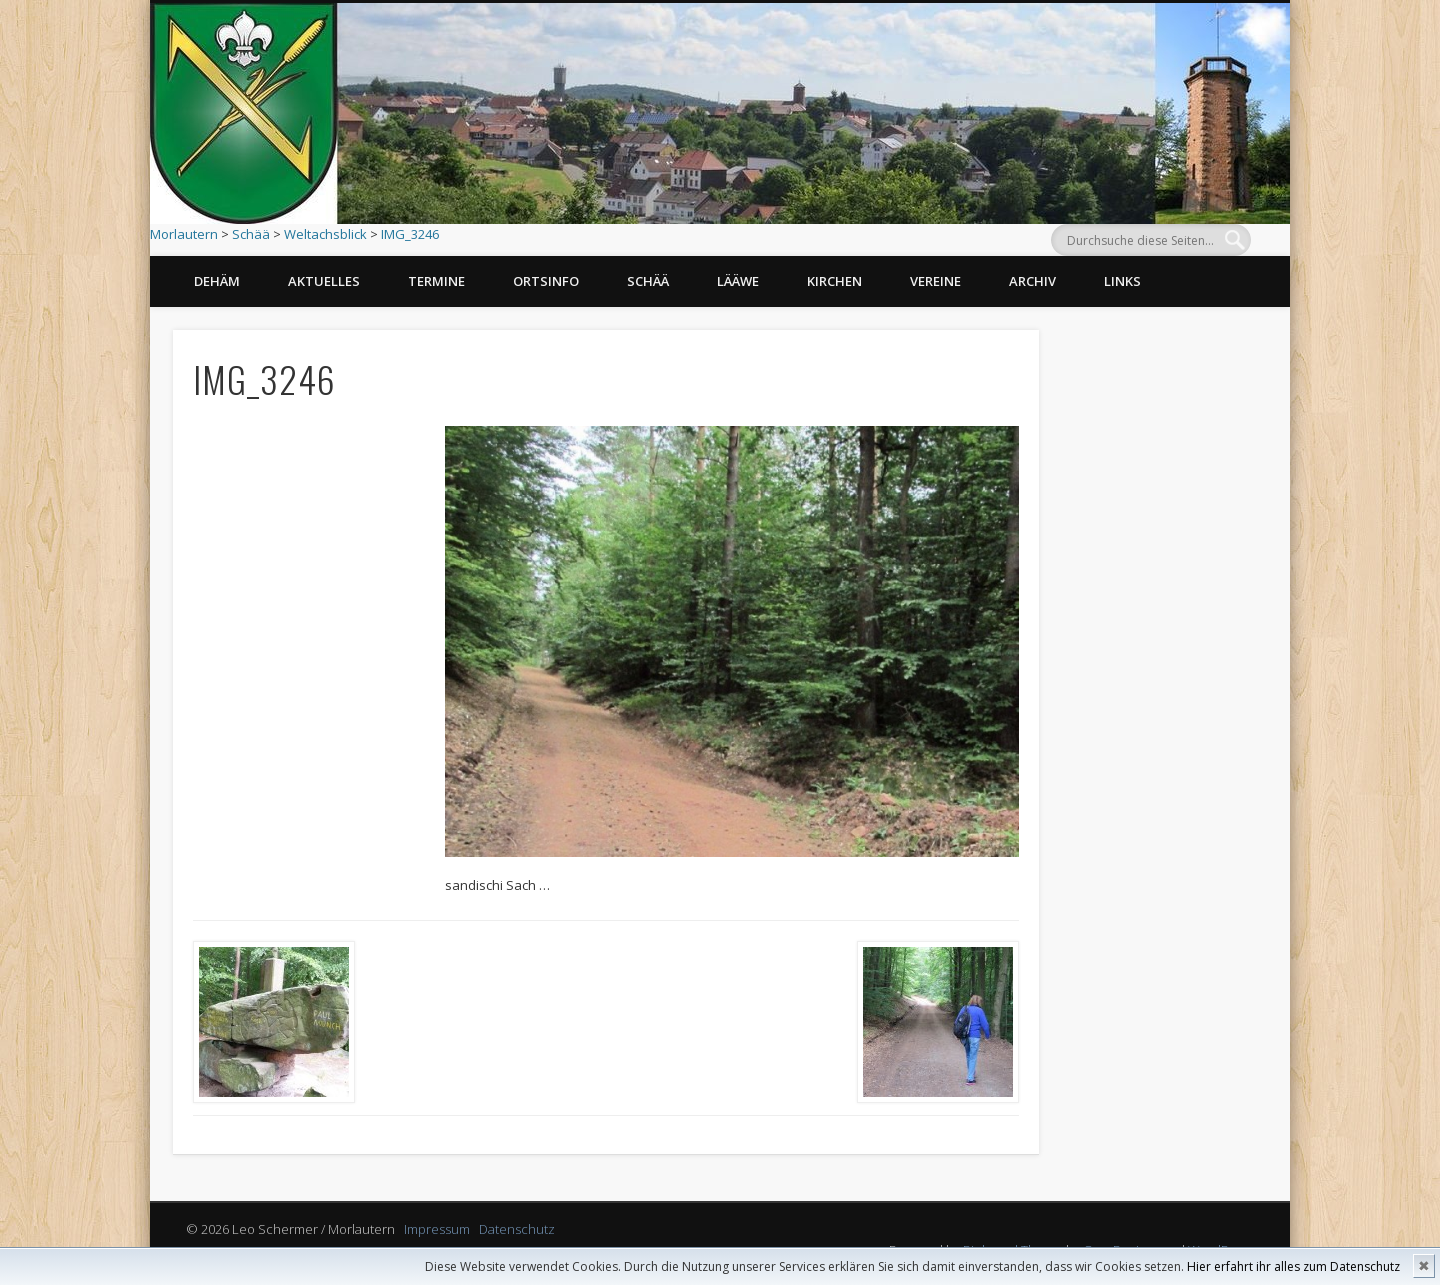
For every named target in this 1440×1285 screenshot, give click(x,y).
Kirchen (834, 281)
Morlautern (184, 234)
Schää (251, 234)
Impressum (437, 1229)
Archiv (1032, 281)
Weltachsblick (325, 234)
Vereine (935, 281)
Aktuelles (324, 281)
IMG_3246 (410, 234)
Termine (436, 281)
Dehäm (217, 281)
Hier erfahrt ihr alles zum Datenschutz (1293, 1266)
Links (1122, 281)
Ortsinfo (546, 281)
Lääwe (738, 281)
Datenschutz (517, 1229)
